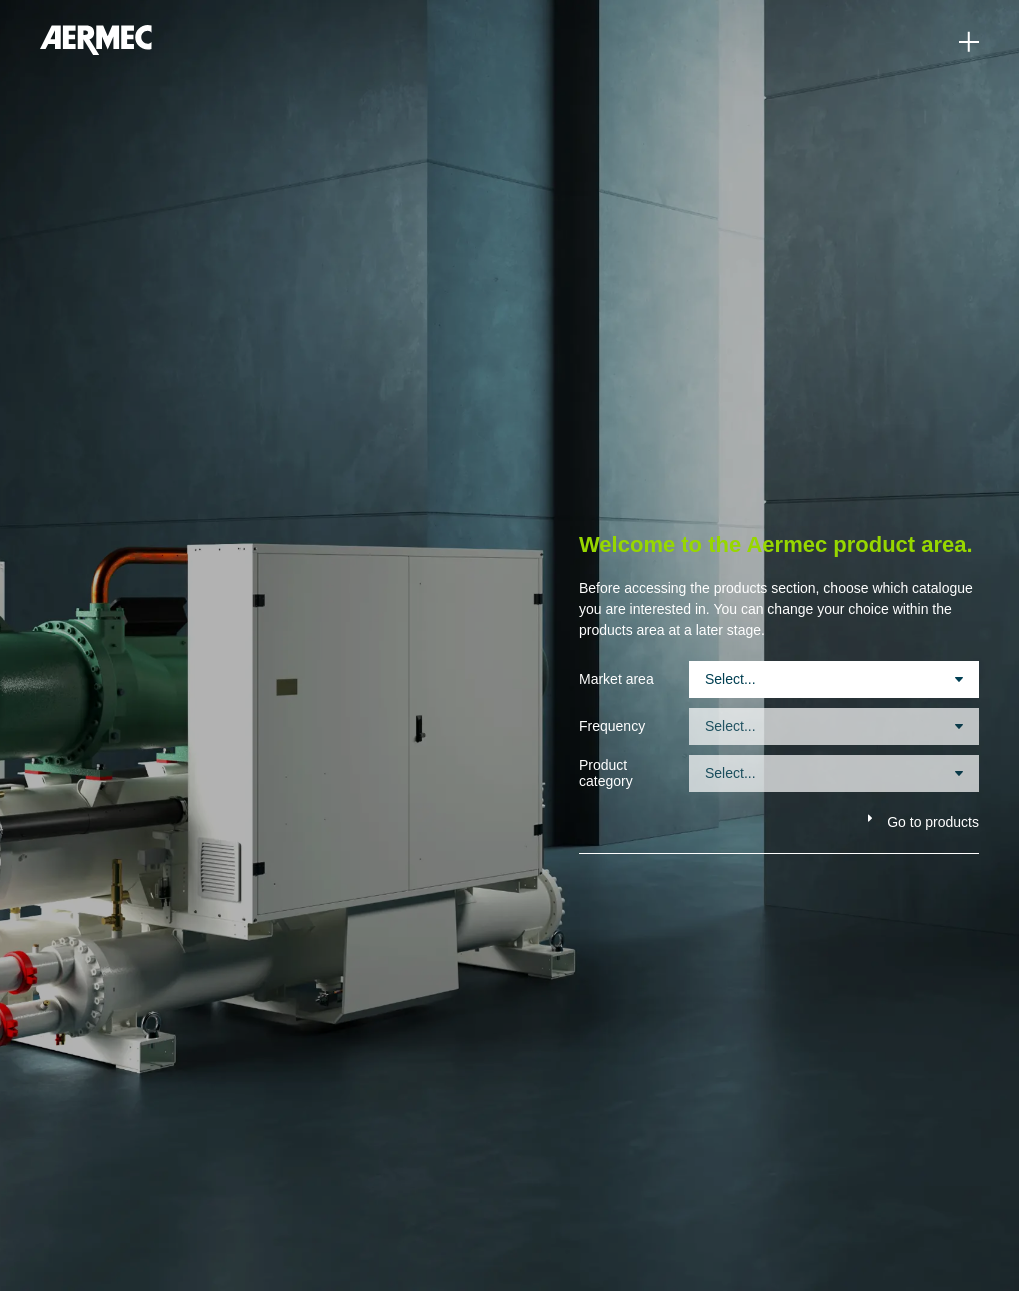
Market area (616, 679)
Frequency (612, 726)
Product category (606, 773)
